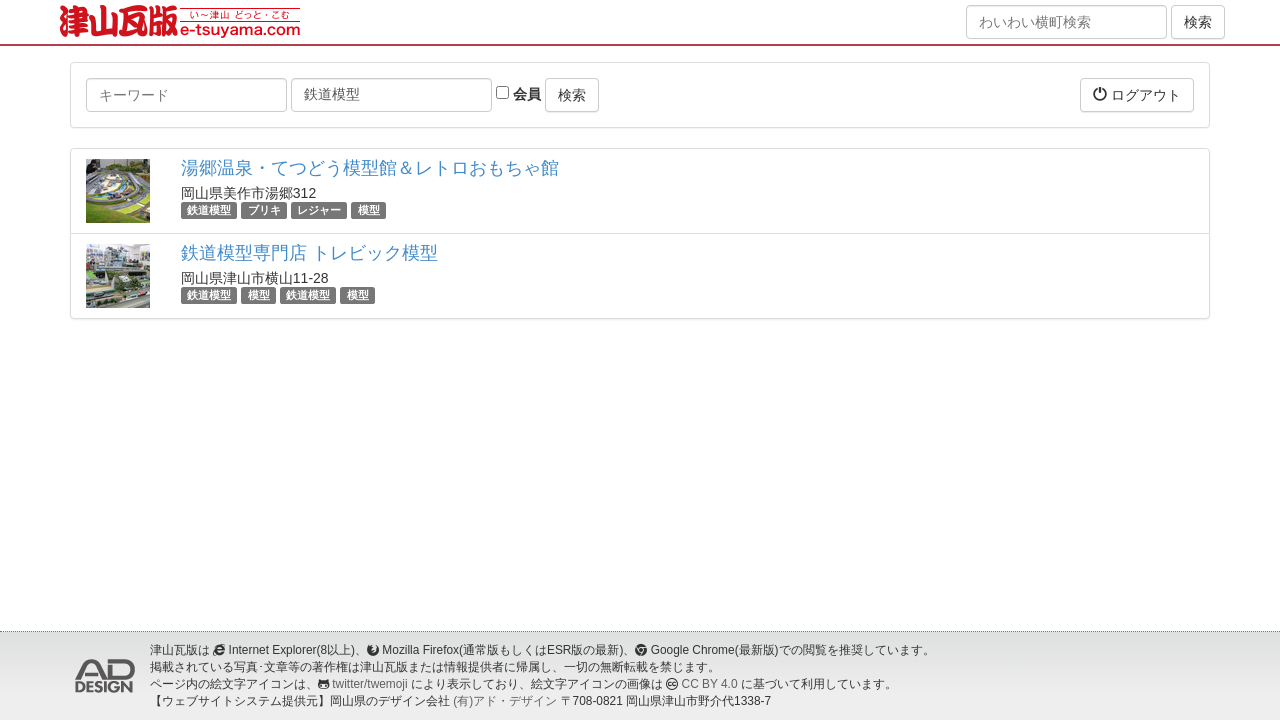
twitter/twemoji (369, 684)
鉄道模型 (209, 210)
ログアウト (1137, 94)
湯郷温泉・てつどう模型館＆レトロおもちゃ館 (370, 168)
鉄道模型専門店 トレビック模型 (309, 253)
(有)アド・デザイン (505, 701)
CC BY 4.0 (710, 684)
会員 (518, 94)
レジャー (319, 210)
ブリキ (264, 210)
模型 (369, 210)
